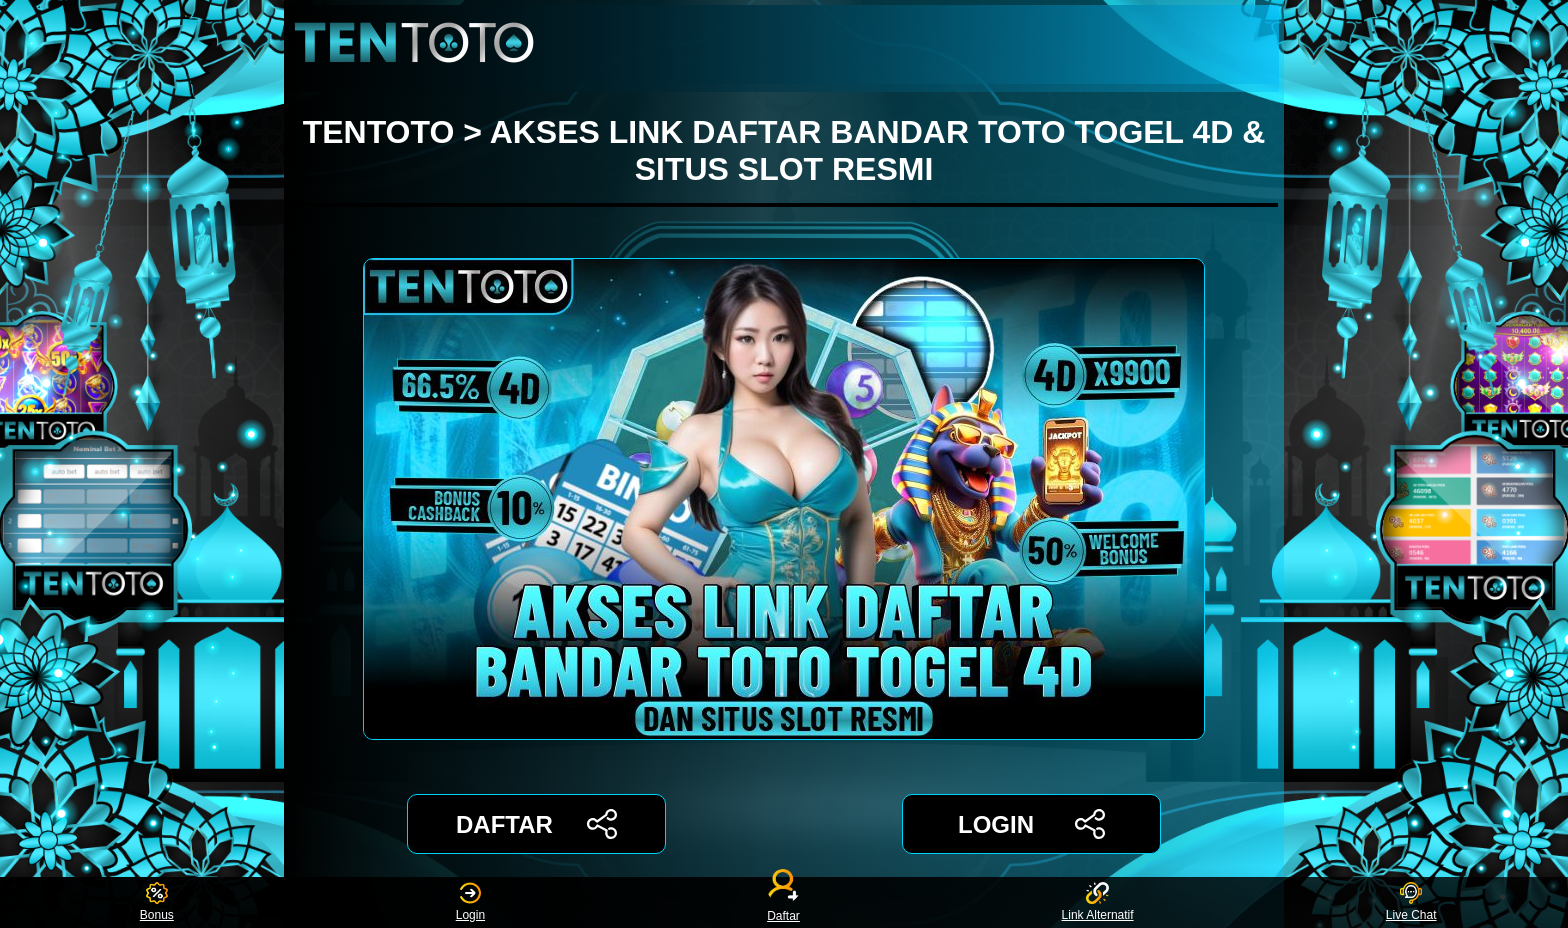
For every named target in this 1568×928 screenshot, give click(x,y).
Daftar (784, 902)
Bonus (157, 902)
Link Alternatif (1098, 902)
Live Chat (1411, 902)
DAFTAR (536, 824)
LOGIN (1031, 824)
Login (470, 902)
